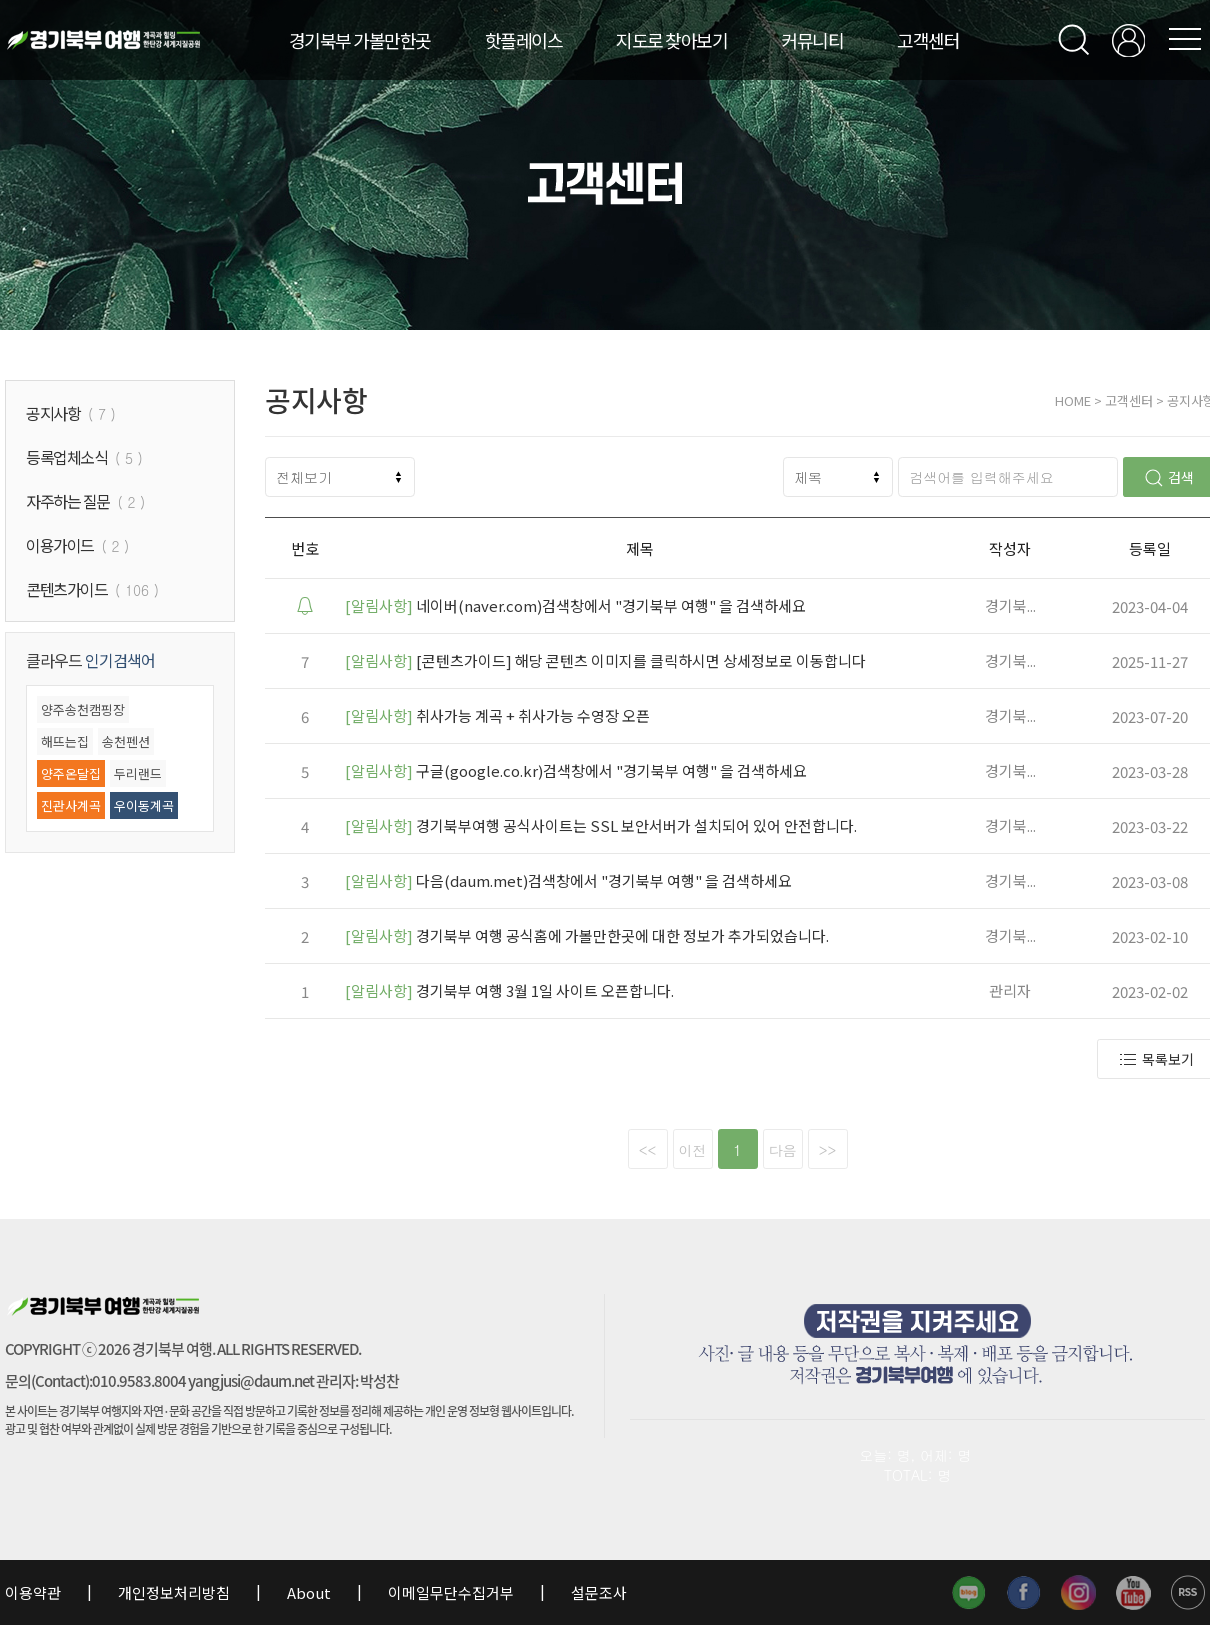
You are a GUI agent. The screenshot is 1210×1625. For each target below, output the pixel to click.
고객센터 (928, 40)
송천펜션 (126, 741)
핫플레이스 (524, 40)
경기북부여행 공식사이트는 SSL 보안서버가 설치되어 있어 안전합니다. (601, 825)
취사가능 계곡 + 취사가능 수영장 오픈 (497, 715)
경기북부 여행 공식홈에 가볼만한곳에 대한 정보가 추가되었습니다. (587, 935)
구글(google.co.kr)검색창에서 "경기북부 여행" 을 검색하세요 (576, 770)
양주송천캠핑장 (83, 709)
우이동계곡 (144, 805)
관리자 (1010, 990)
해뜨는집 (65, 741)
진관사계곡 (71, 805)
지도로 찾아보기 (671, 40)
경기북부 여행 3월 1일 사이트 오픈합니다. (509, 990)
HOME (1073, 400)
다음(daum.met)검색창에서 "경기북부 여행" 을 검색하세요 (568, 880)
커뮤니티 (812, 40)
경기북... (1010, 605)
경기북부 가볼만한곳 (360, 40)
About (309, 1592)
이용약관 (34, 1592)
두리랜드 (138, 773)
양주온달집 (71, 773)
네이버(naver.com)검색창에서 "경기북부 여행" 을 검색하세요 (575, 605)
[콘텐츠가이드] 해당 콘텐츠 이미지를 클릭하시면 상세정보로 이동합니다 (605, 660)
